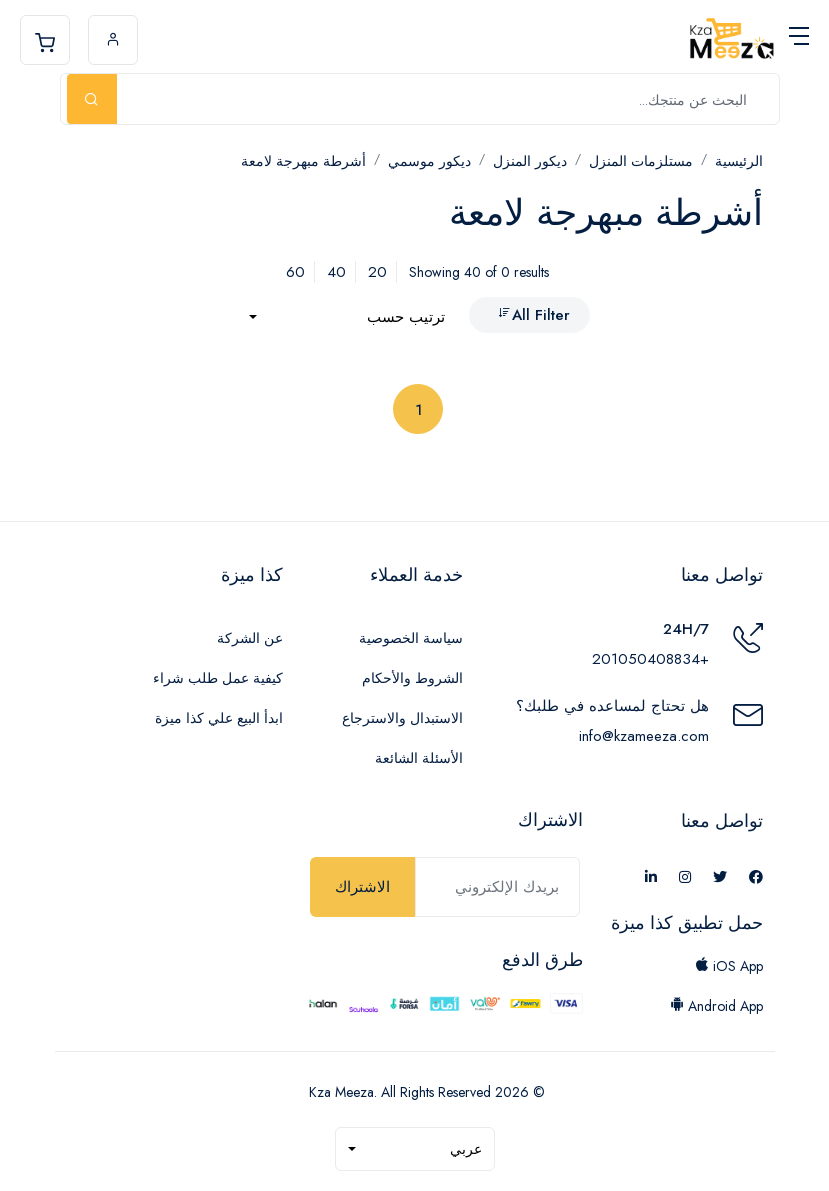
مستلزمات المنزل (641, 161)
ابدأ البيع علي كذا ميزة (219, 718)
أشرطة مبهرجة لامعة (303, 161)
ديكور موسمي (429, 161)
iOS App (729, 966)
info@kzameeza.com (644, 736)
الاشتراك (362, 887)
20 (377, 272)
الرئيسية (739, 161)
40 (336, 272)
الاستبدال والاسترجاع (402, 718)
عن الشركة (250, 638)
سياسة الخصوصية (411, 638)
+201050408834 (650, 659)
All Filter (533, 315)
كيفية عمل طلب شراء (218, 678)
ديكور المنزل (530, 161)
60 (295, 272)
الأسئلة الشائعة (419, 758)
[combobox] (347, 317)
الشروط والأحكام (412, 678)
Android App (716, 1006)
